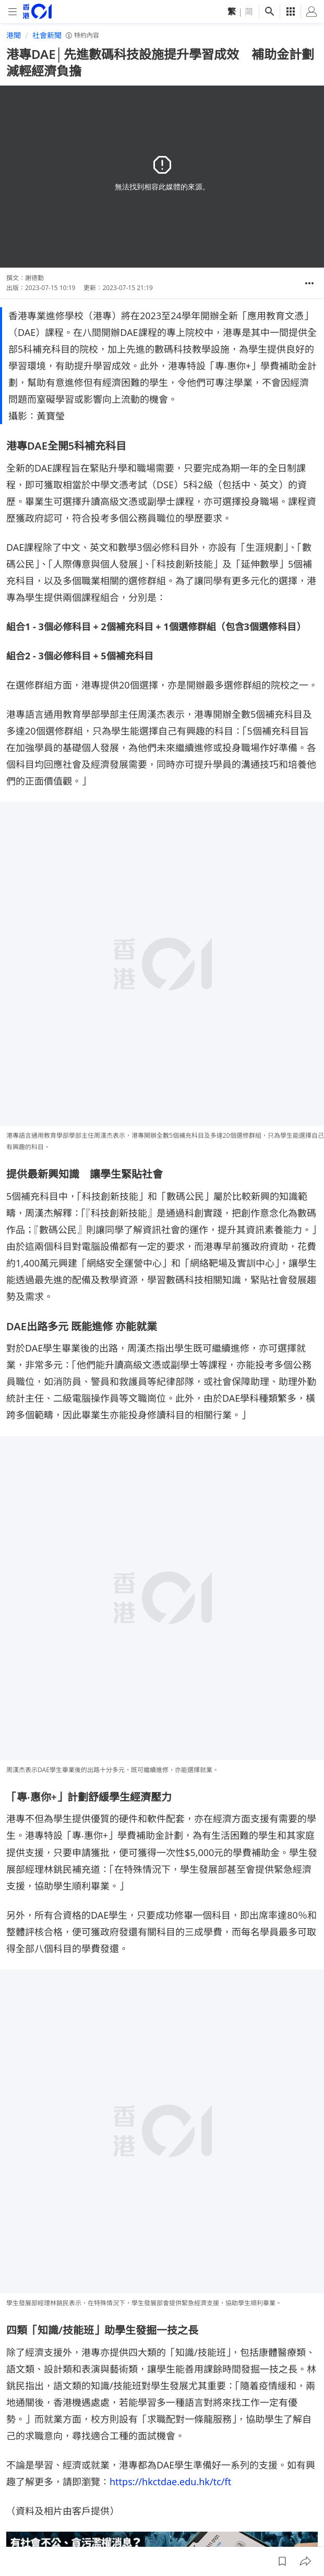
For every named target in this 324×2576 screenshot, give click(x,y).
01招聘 (86, 2483)
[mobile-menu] (12, 11)
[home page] (37, 11)
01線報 (17, 2483)
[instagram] (249, 2451)
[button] (309, 283)
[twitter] (311, 2451)
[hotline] (162, 2247)
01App (155, 2483)
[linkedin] (290, 2451)
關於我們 (52, 2483)
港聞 (13, 35)
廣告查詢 (121, 2483)
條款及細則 (24, 2502)
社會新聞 (47, 35)
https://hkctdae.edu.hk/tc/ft (170, 2157)
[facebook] (228, 2451)
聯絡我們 (226, 2483)
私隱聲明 (264, 2483)
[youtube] (269, 2451)
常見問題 (188, 2483)
